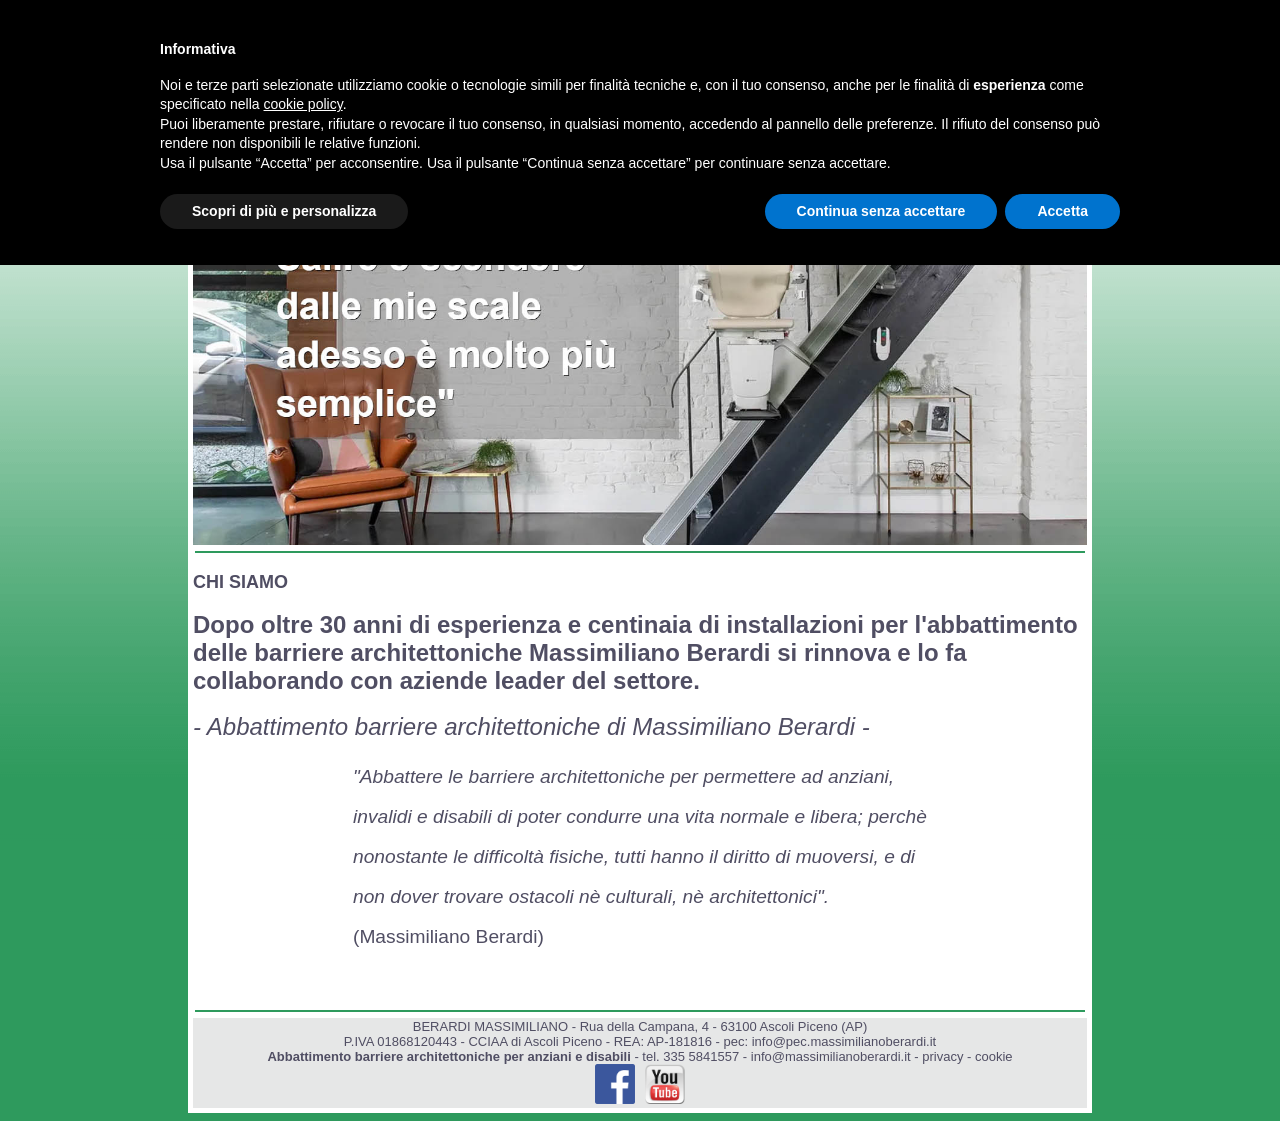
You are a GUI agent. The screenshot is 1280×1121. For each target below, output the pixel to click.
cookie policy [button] (303, 104)
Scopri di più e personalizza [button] (284, 211)
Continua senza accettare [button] (881, 211)
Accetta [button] (1062, 211)
